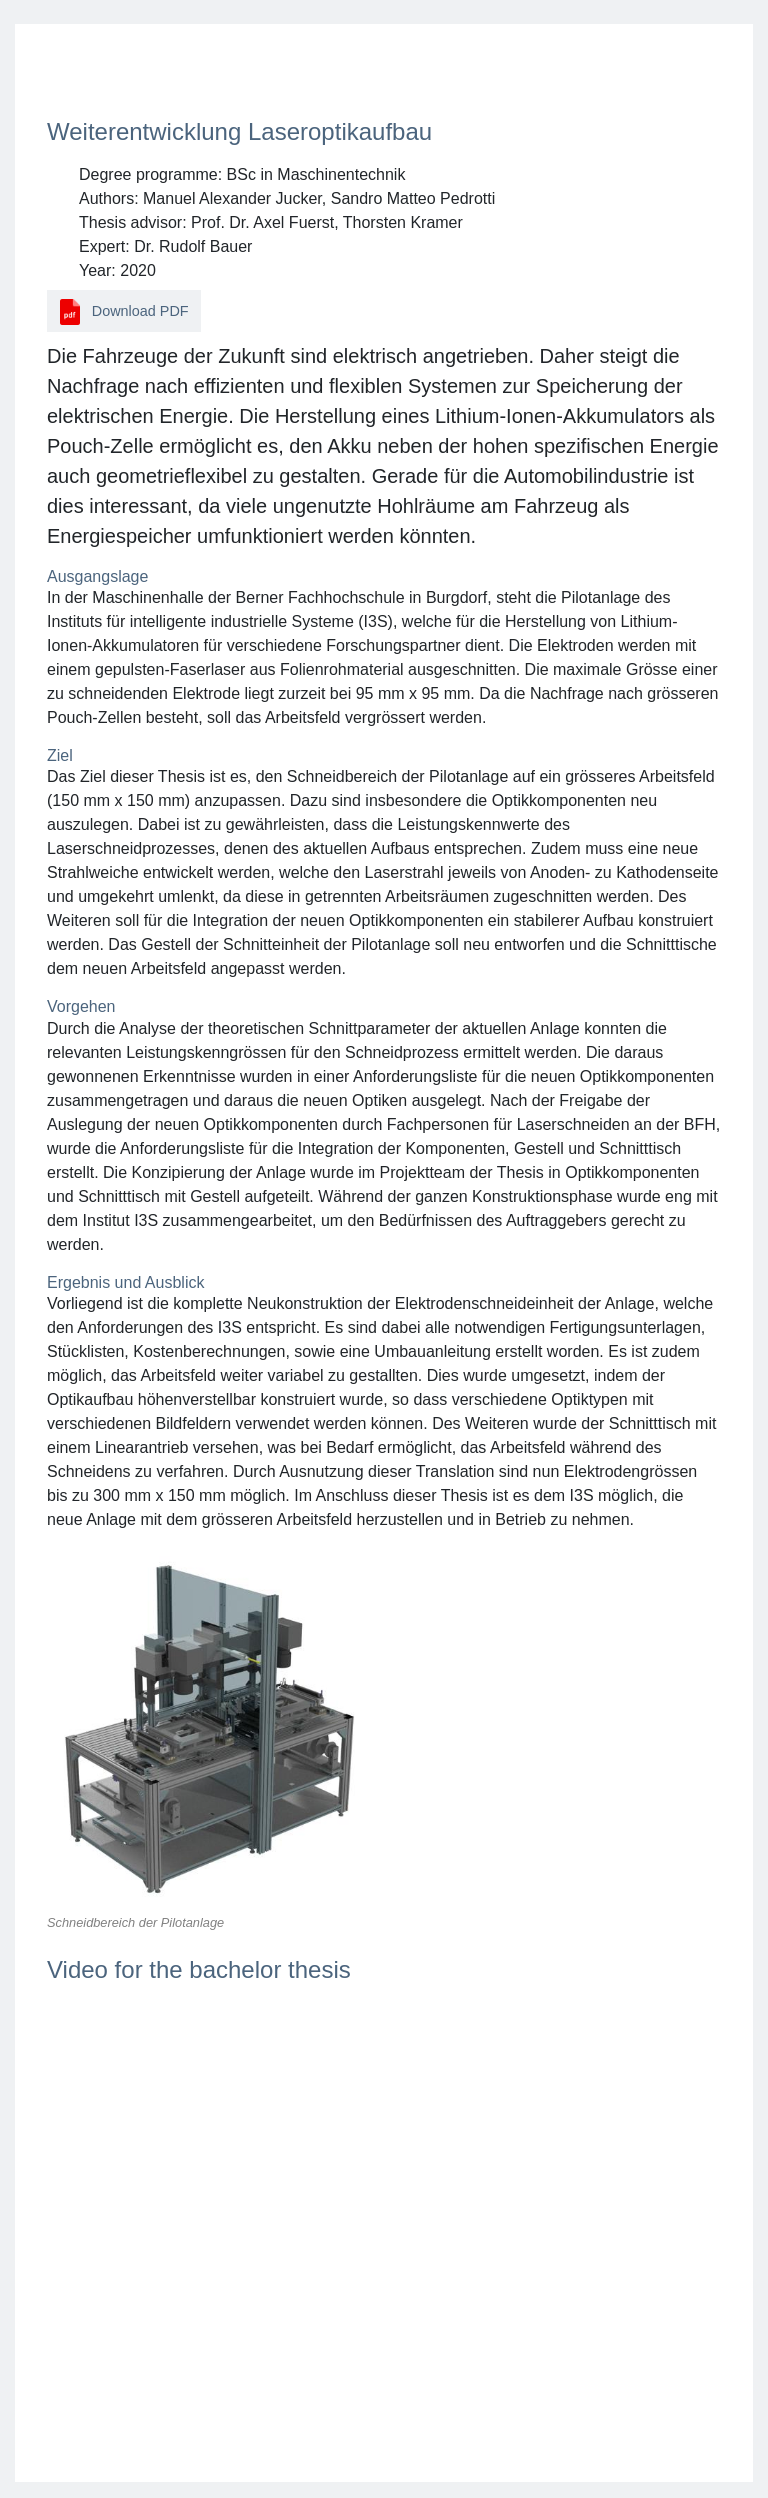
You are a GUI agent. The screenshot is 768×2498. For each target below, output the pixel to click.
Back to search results (138, 74)
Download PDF (124, 311)
